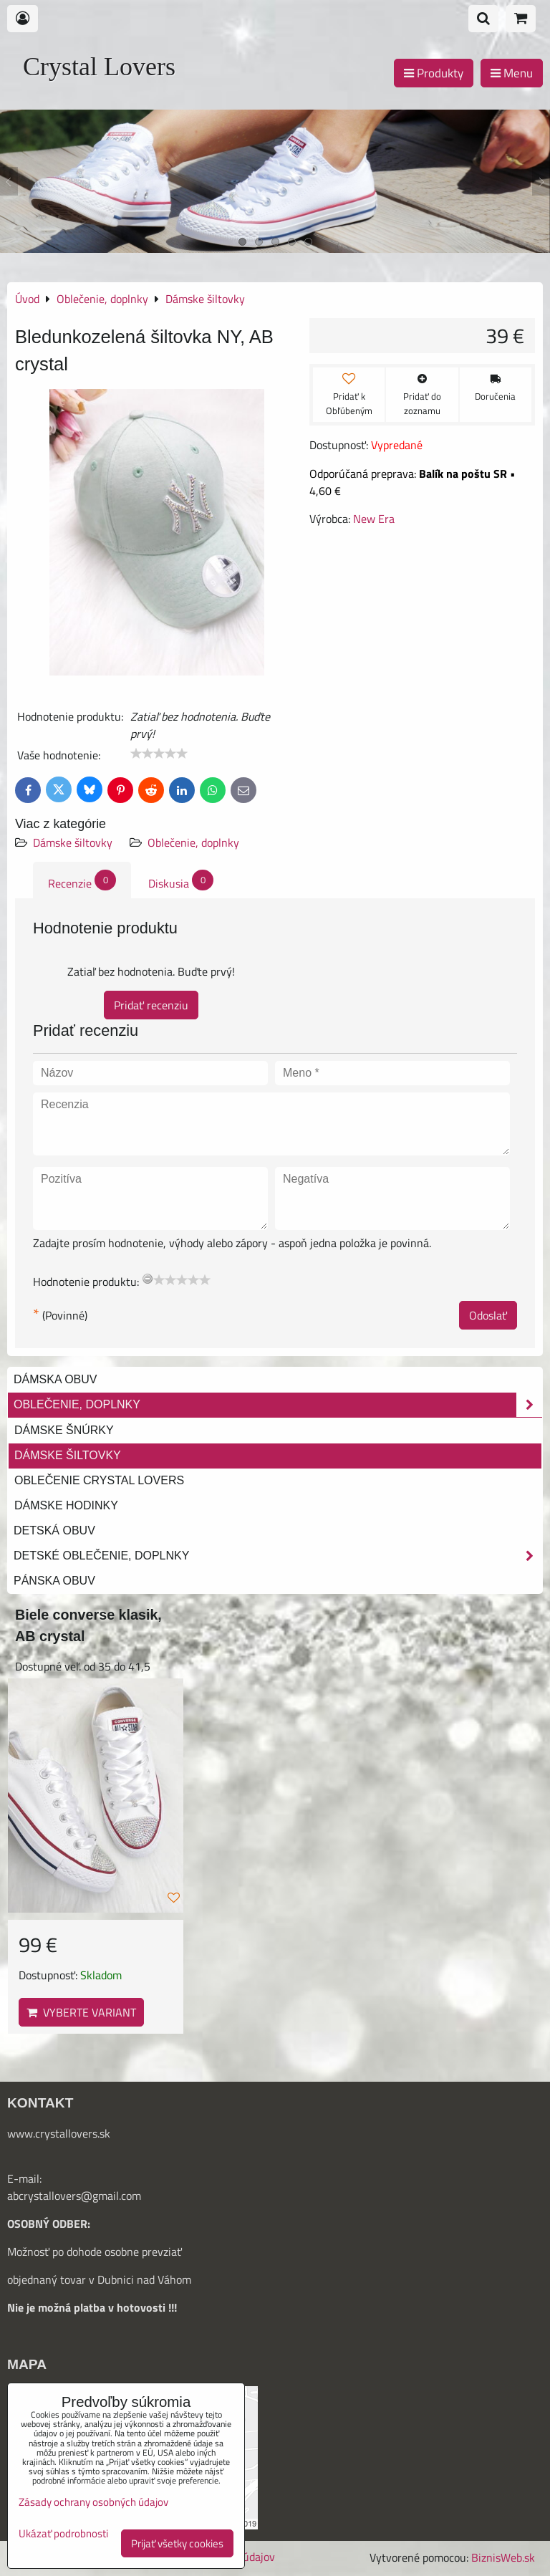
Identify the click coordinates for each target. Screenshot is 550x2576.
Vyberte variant (81, 2012)
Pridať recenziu (151, 1005)
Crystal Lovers (99, 66)
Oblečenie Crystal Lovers (99, 1480)
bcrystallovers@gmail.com (77, 2195)
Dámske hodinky (66, 1505)
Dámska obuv (55, 1379)
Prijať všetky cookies (177, 2543)
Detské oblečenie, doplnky (278, 1556)
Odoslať (488, 1315)
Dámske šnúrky (64, 1430)
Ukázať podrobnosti (63, 2534)
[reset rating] (147, 1278)
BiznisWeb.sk (503, 2557)
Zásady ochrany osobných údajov (93, 2502)
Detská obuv (54, 1530)
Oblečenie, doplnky (193, 842)
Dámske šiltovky (72, 842)
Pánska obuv (54, 1581)
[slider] (159, 753)
